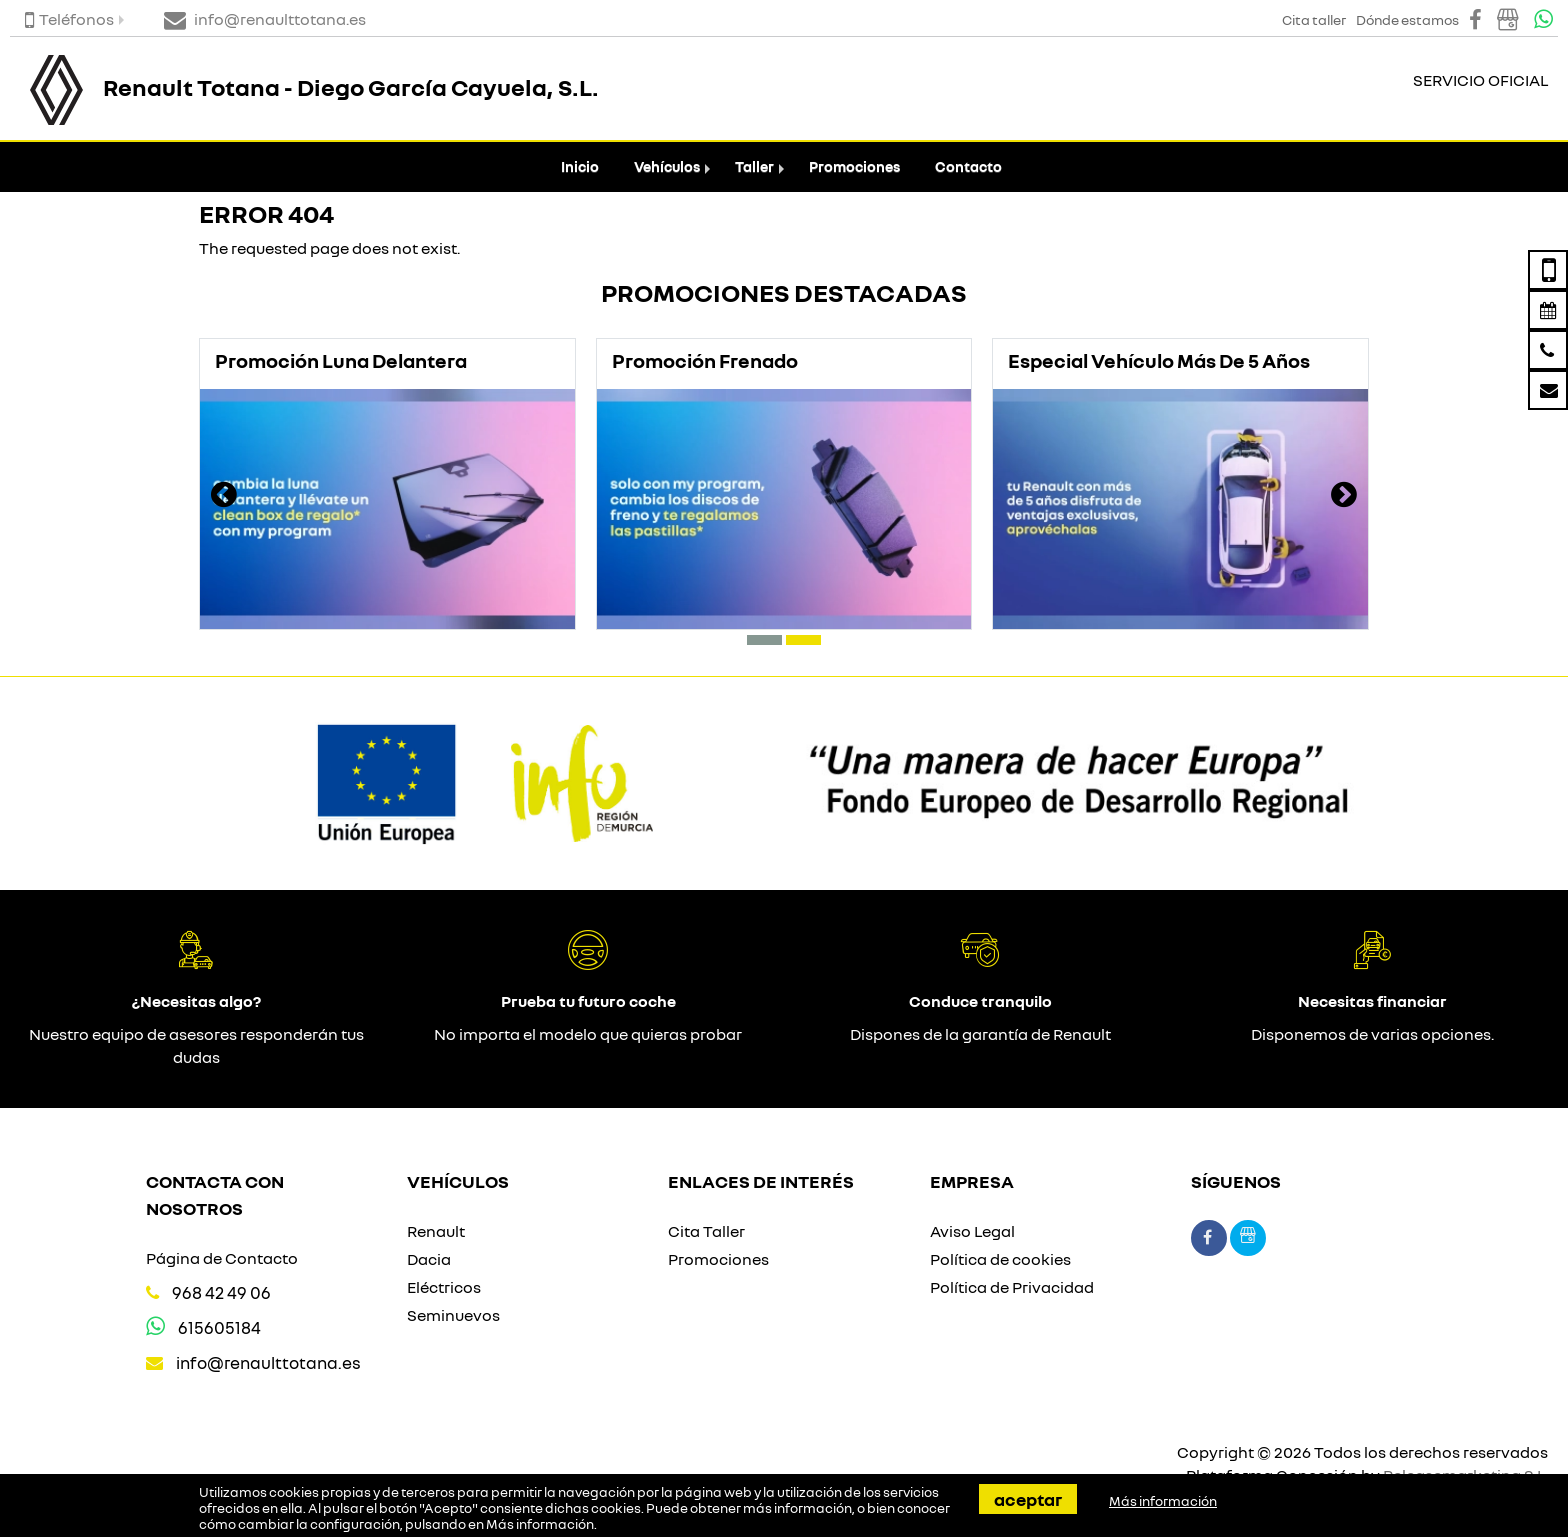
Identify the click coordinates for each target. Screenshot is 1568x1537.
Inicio (580, 166)
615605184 (219, 1327)
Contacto (968, 166)
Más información (540, 1524)
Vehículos (667, 166)
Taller (754, 166)
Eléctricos (444, 1287)
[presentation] (224, 497)
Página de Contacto (222, 1258)
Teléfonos (69, 19)
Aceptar (1028, 1499)
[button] (764, 640)
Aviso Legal (972, 1231)
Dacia (429, 1259)
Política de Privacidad (1012, 1287)
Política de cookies (1000, 1259)
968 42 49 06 (221, 1292)
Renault (436, 1231)
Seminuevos (453, 1315)
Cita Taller (706, 1231)
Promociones (854, 166)
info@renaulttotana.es (268, 1362)
